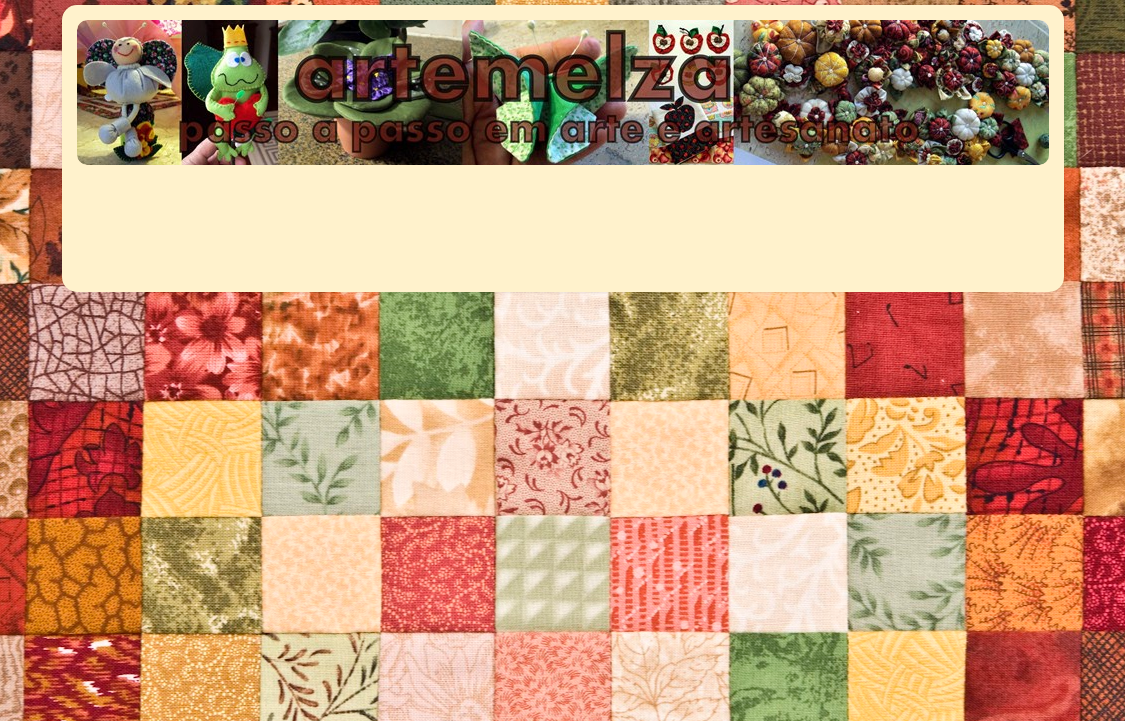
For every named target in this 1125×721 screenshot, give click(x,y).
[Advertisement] (444, 218)
